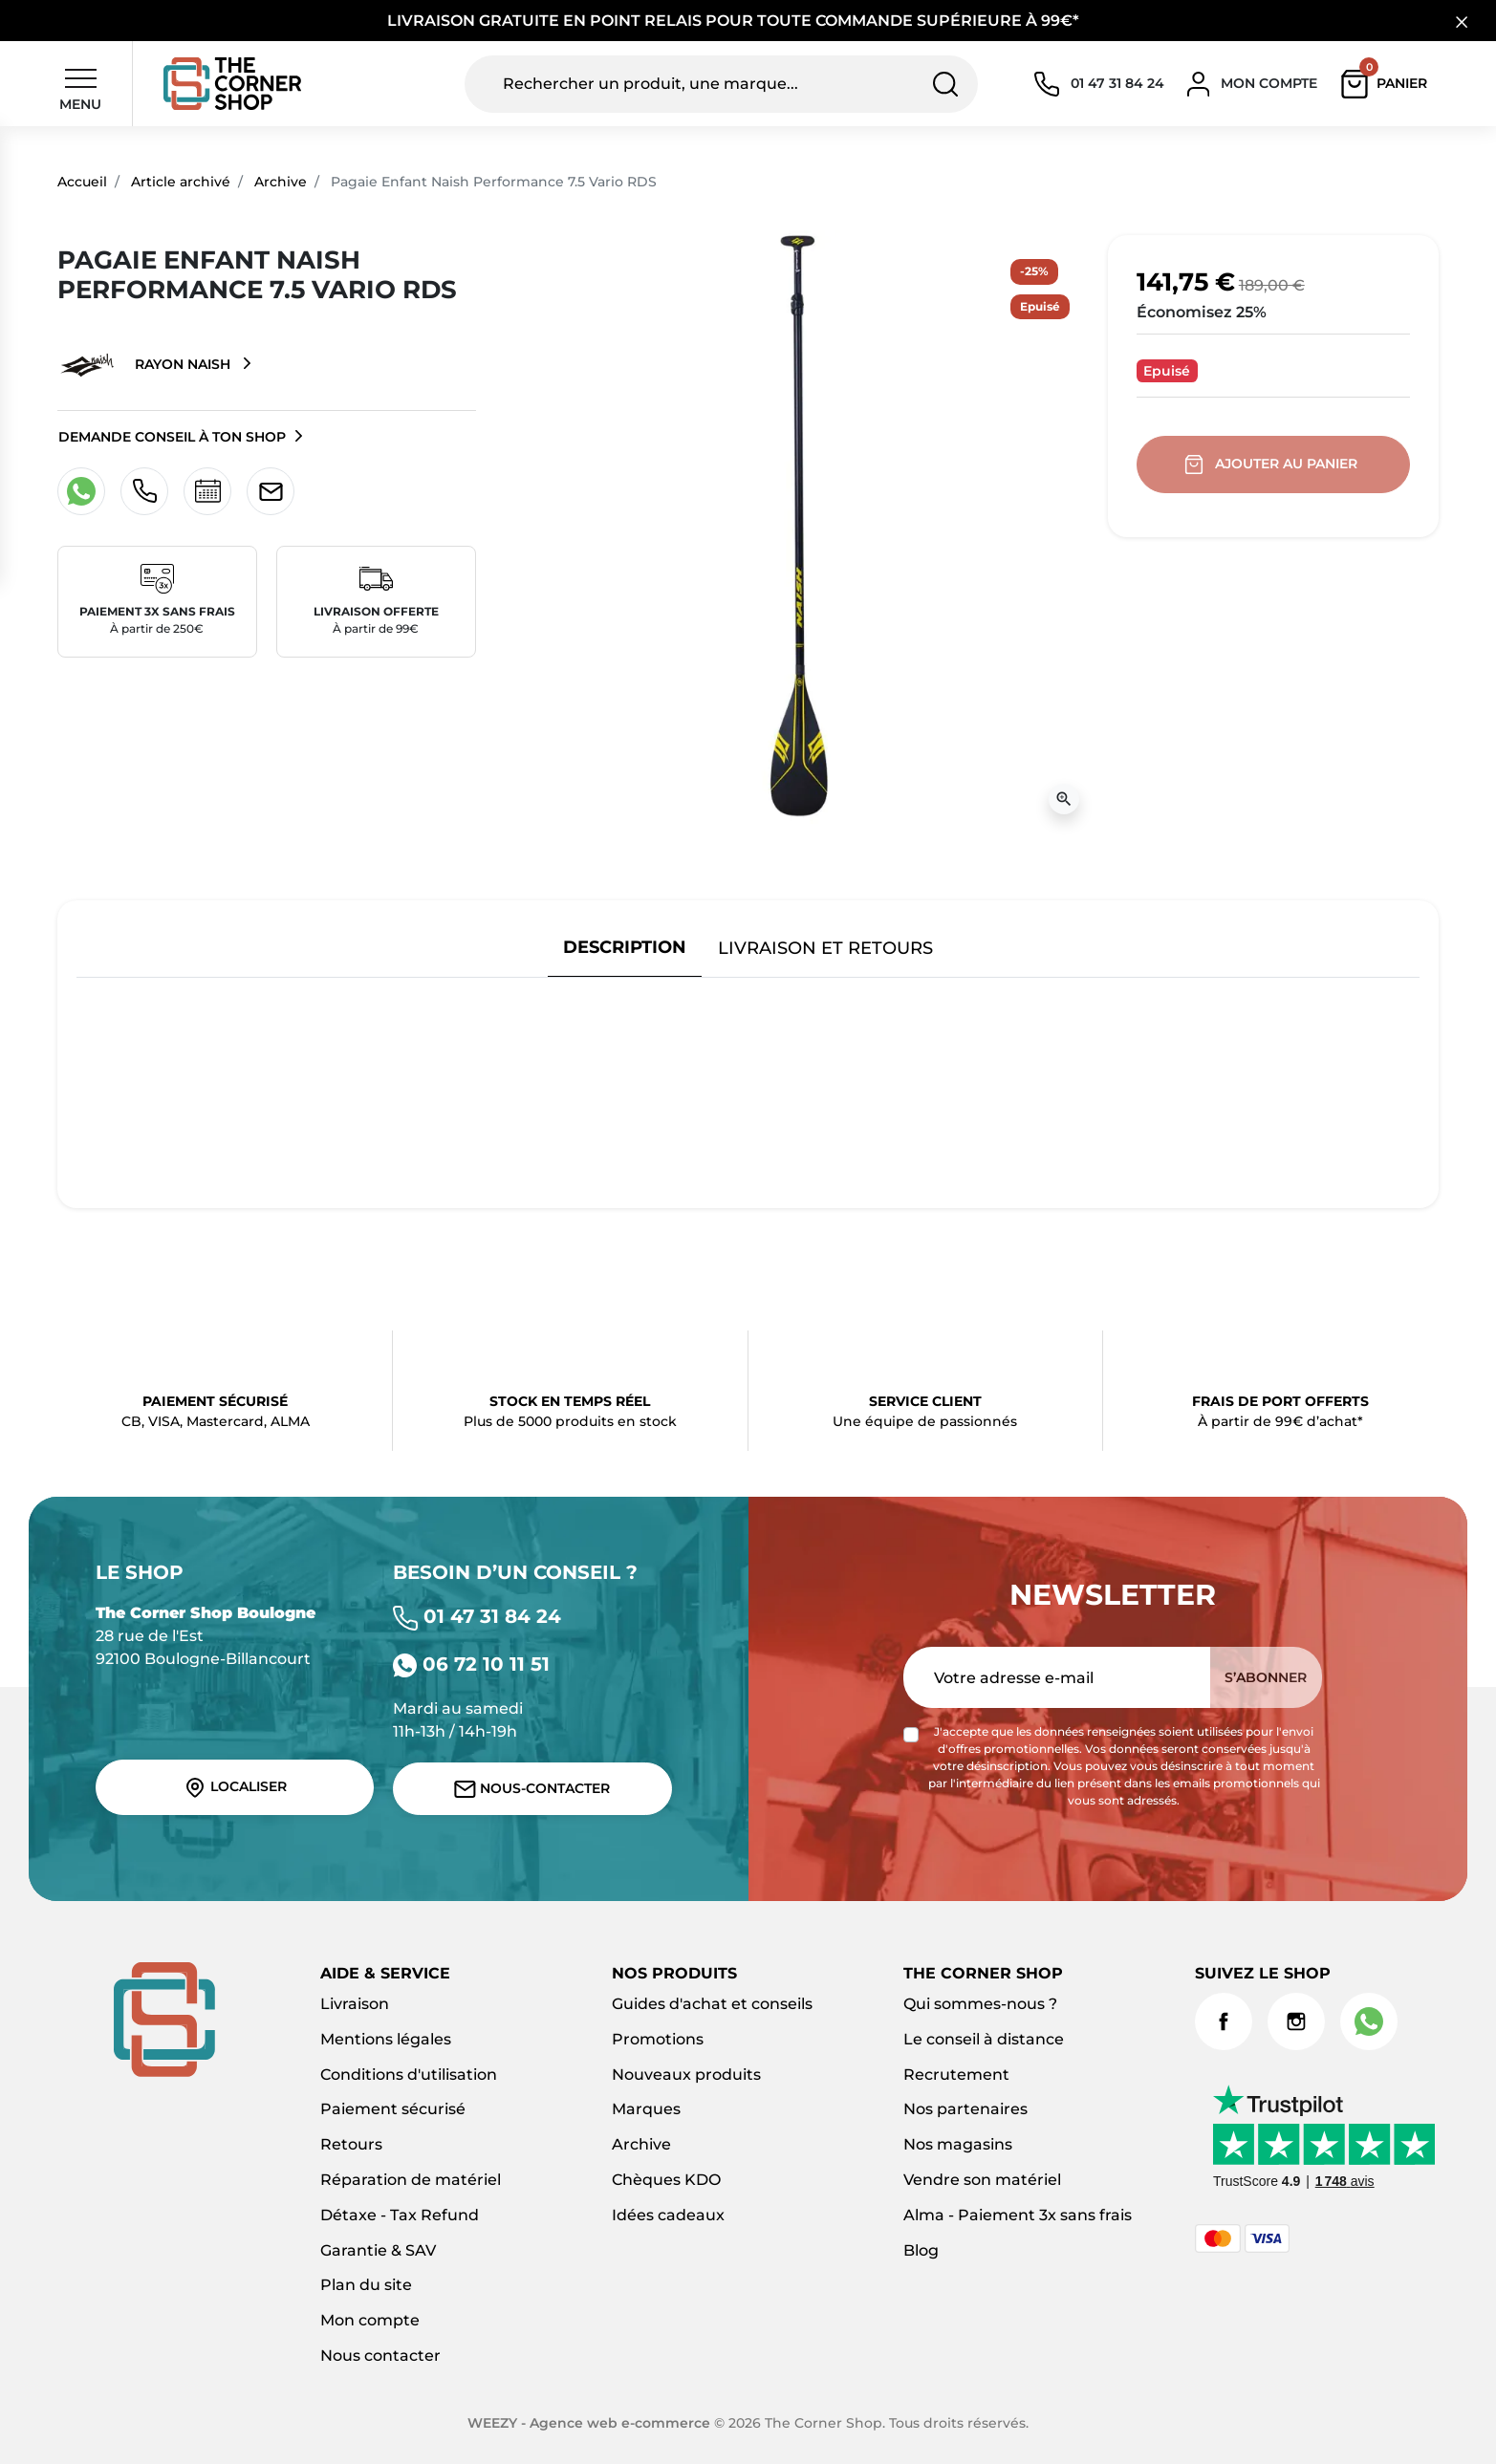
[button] (1388, 84)
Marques (646, 2109)
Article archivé (180, 181)
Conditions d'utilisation (408, 2074)
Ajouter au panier (1272, 464)
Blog (921, 2250)
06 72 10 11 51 (471, 1664)
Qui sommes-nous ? (980, 2004)
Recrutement (956, 2074)
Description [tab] (624, 947)
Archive (280, 181)
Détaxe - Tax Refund (399, 2215)
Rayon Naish (146, 365)
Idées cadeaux (668, 2215)
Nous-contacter (532, 1789)
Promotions (658, 2039)
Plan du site (366, 2285)
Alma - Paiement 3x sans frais (1017, 2215)
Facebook (1223, 2021)
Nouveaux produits (686, 2074)
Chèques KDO (666, 2180)
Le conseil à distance (983, 2039)
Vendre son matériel (982, 2180)
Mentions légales (385, 2039)
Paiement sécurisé (393, 2109)
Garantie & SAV (378, 2250)
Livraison (354, 2004)
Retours (351, 2144)
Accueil (82, 181)
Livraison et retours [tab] (825, 948)
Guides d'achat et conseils (712, 2004)
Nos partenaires (965, 2109)
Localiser (235, 1787)
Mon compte (370, 2320)
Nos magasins (957, 2144)
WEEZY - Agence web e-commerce (588, 2423)
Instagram (1296, 2021)
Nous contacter (380, 2355)
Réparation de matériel (410, 2180)
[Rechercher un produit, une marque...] (722, 84)
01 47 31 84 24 (477, 1616)
